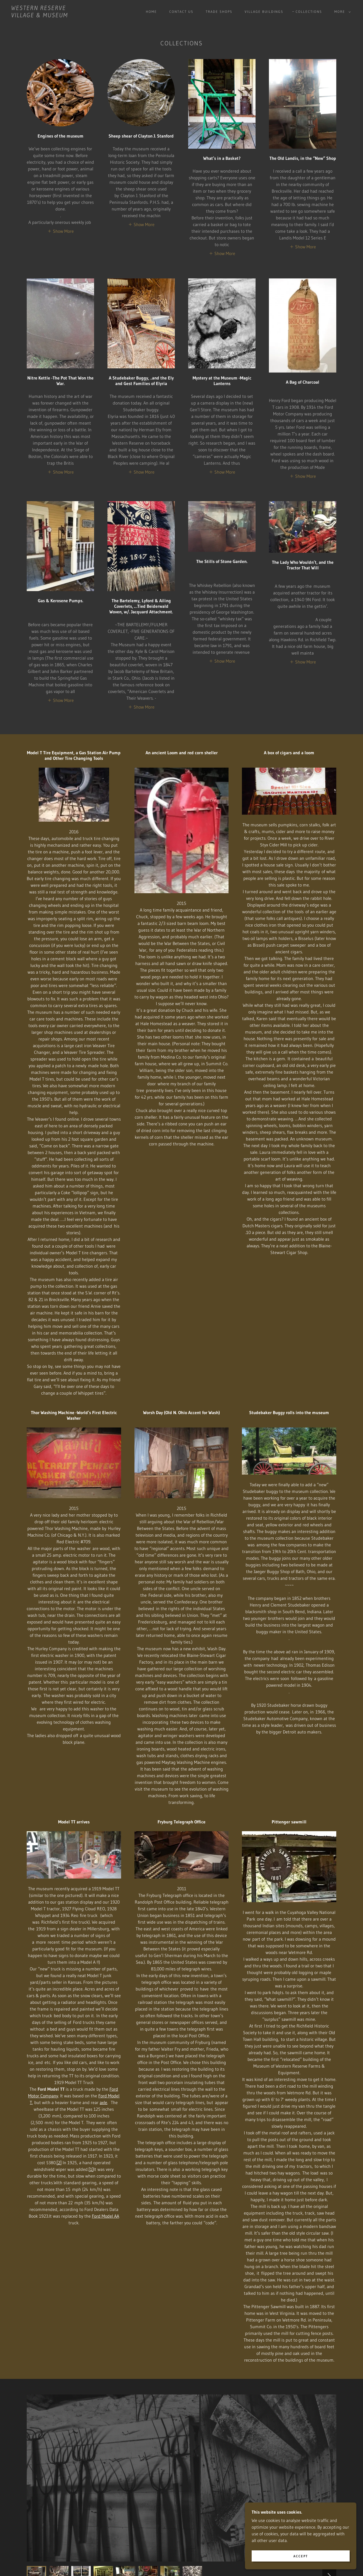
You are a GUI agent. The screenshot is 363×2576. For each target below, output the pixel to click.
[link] (39, 15)
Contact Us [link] (181, 11)
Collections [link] (309, 11)
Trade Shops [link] (219, 11)
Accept (300, 2556)
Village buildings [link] (264, 11)
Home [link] (151, 11)
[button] (341, 11)
